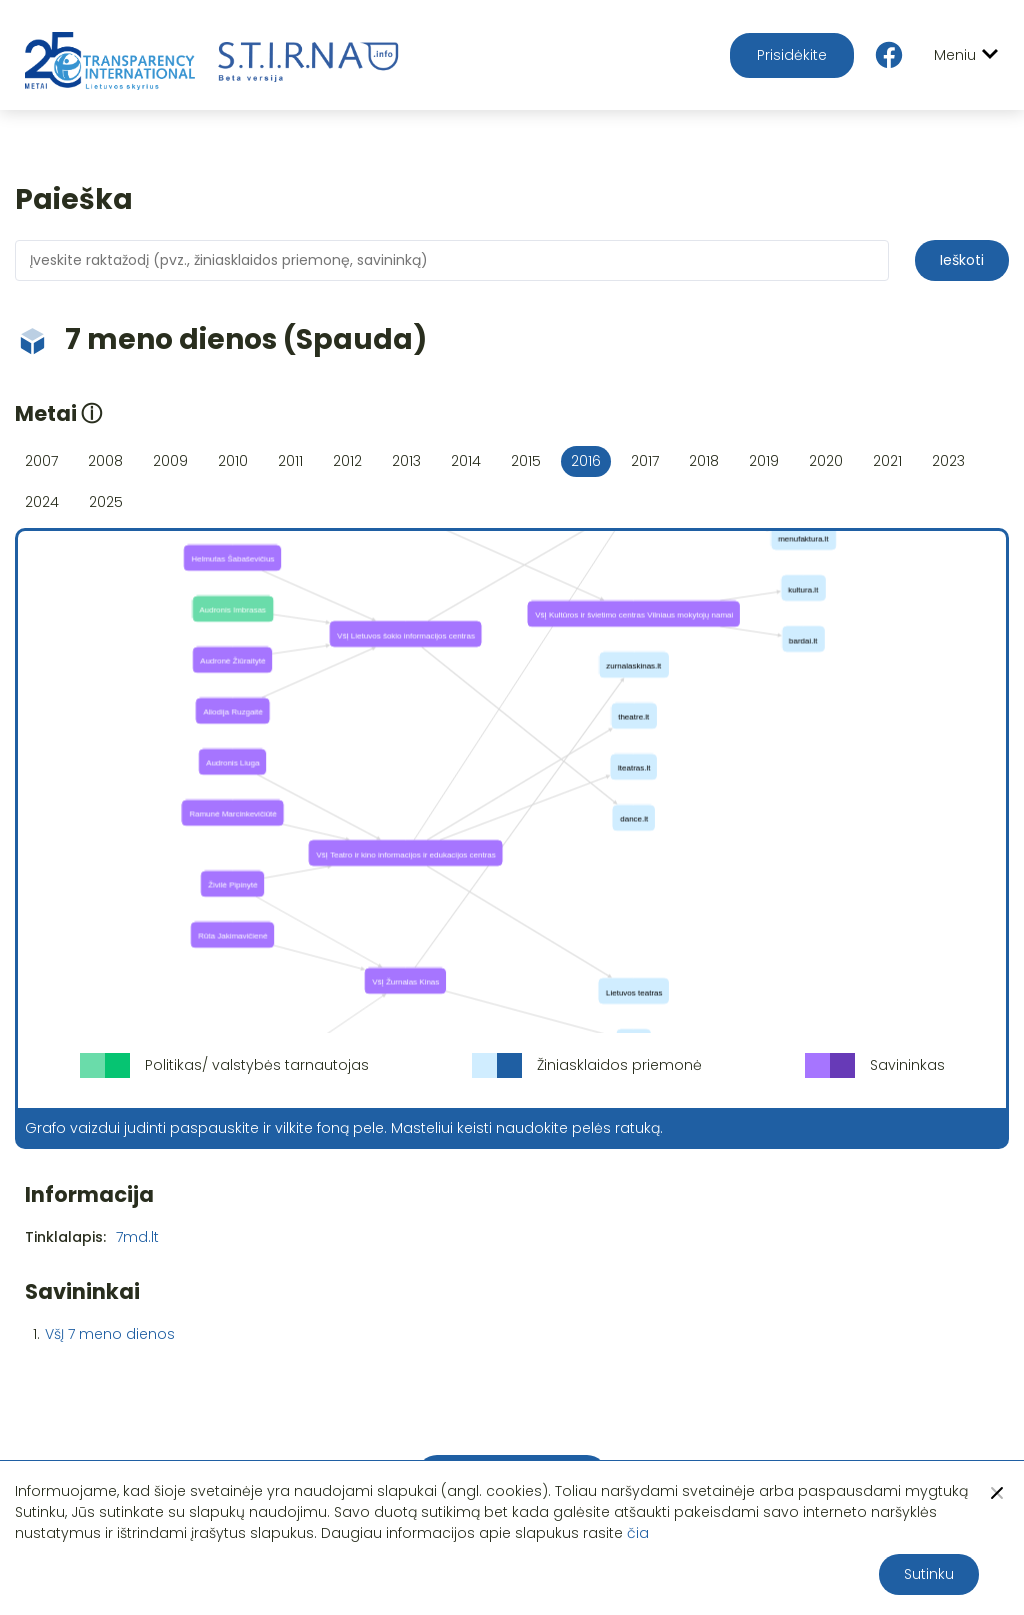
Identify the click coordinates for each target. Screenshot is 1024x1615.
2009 (170, 461)
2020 (826, 461)
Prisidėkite (792, 55)
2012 (347, 461)
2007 (41, 461)
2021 (887, 461)
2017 (645, 461)
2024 (42, 502)
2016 (586, 461)
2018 (704, 461)
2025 (106, 502)
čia (638, 1533)
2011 (290, 461)
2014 (466, 461)
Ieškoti (962, 260)
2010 (233, 461)
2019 (764, 461)
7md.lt (137, 1237)
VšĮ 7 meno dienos (110, 1334)
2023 (948, 461)
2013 (406, 461)
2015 (526, 461)
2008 (105, 461)
